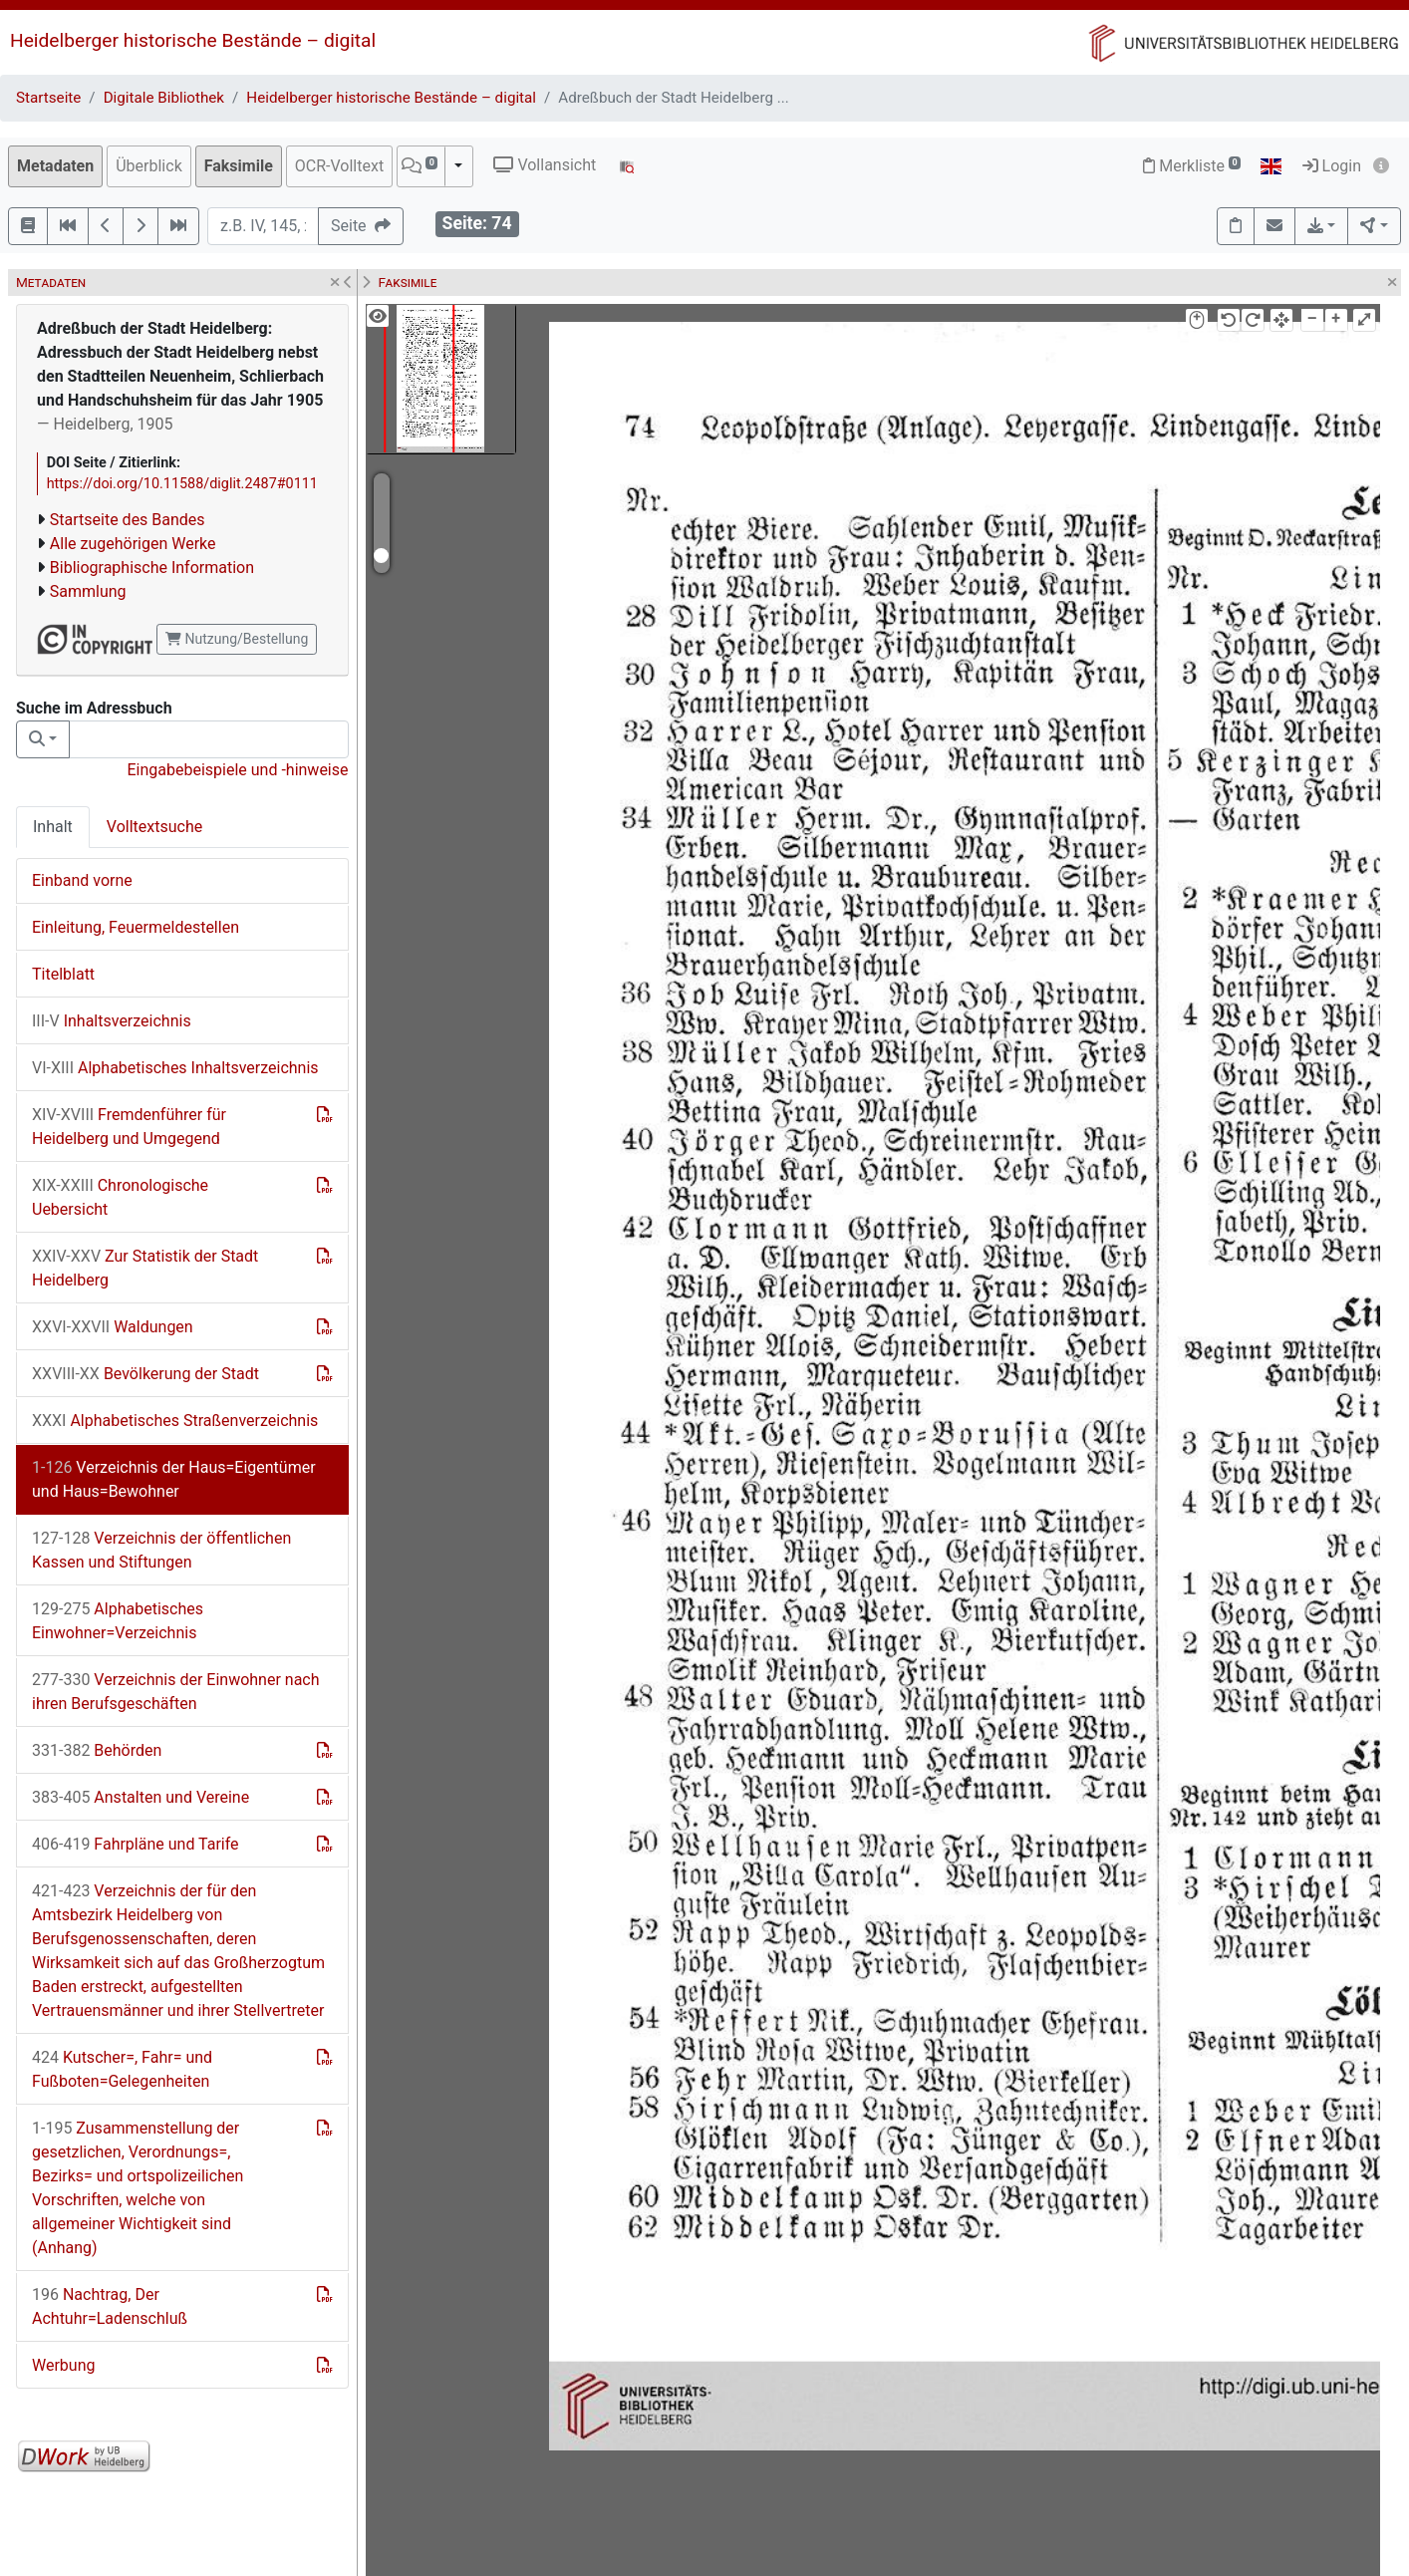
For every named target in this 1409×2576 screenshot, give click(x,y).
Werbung (63, 2365)
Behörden (96, 1750)
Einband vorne (82, 880)
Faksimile (238, 165)
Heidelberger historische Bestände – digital (193, 40)
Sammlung (88, 591)
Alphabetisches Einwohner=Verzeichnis (117, 1620)
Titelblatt (63, 974)
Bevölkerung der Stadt (145, 1373)
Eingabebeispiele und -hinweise (237, 769)
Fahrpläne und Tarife (135, 1844)
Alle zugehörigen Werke (133, 543)
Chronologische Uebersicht (120, 1197)
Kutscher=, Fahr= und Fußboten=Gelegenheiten (122, 2069)
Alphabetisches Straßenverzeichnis (175, 1420)
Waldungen (112, 1326)
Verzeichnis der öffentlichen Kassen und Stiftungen (161, 1550)
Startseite (48, 98)
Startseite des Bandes (127, 519)
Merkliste (1192, 165)
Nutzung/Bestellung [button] (236, 639)
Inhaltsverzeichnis (111, 1020)
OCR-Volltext (339, 165)
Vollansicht (544, 164)
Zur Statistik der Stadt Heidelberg (145, 1268)
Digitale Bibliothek (164, 98)
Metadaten (55, 165)
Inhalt (53, 826)
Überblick (149, 165)
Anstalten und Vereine (140, 1797)
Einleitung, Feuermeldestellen (135, 927)
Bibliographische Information (152, 567)
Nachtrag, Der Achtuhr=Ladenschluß (109, 2306)
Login (1331, 165)
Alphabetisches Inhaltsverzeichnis (175, 1067)
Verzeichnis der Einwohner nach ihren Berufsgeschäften (176, 1691)
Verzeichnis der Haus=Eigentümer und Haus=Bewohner (174, 1479)
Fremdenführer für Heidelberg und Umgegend (129, 1126)
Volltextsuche (154, 826)
